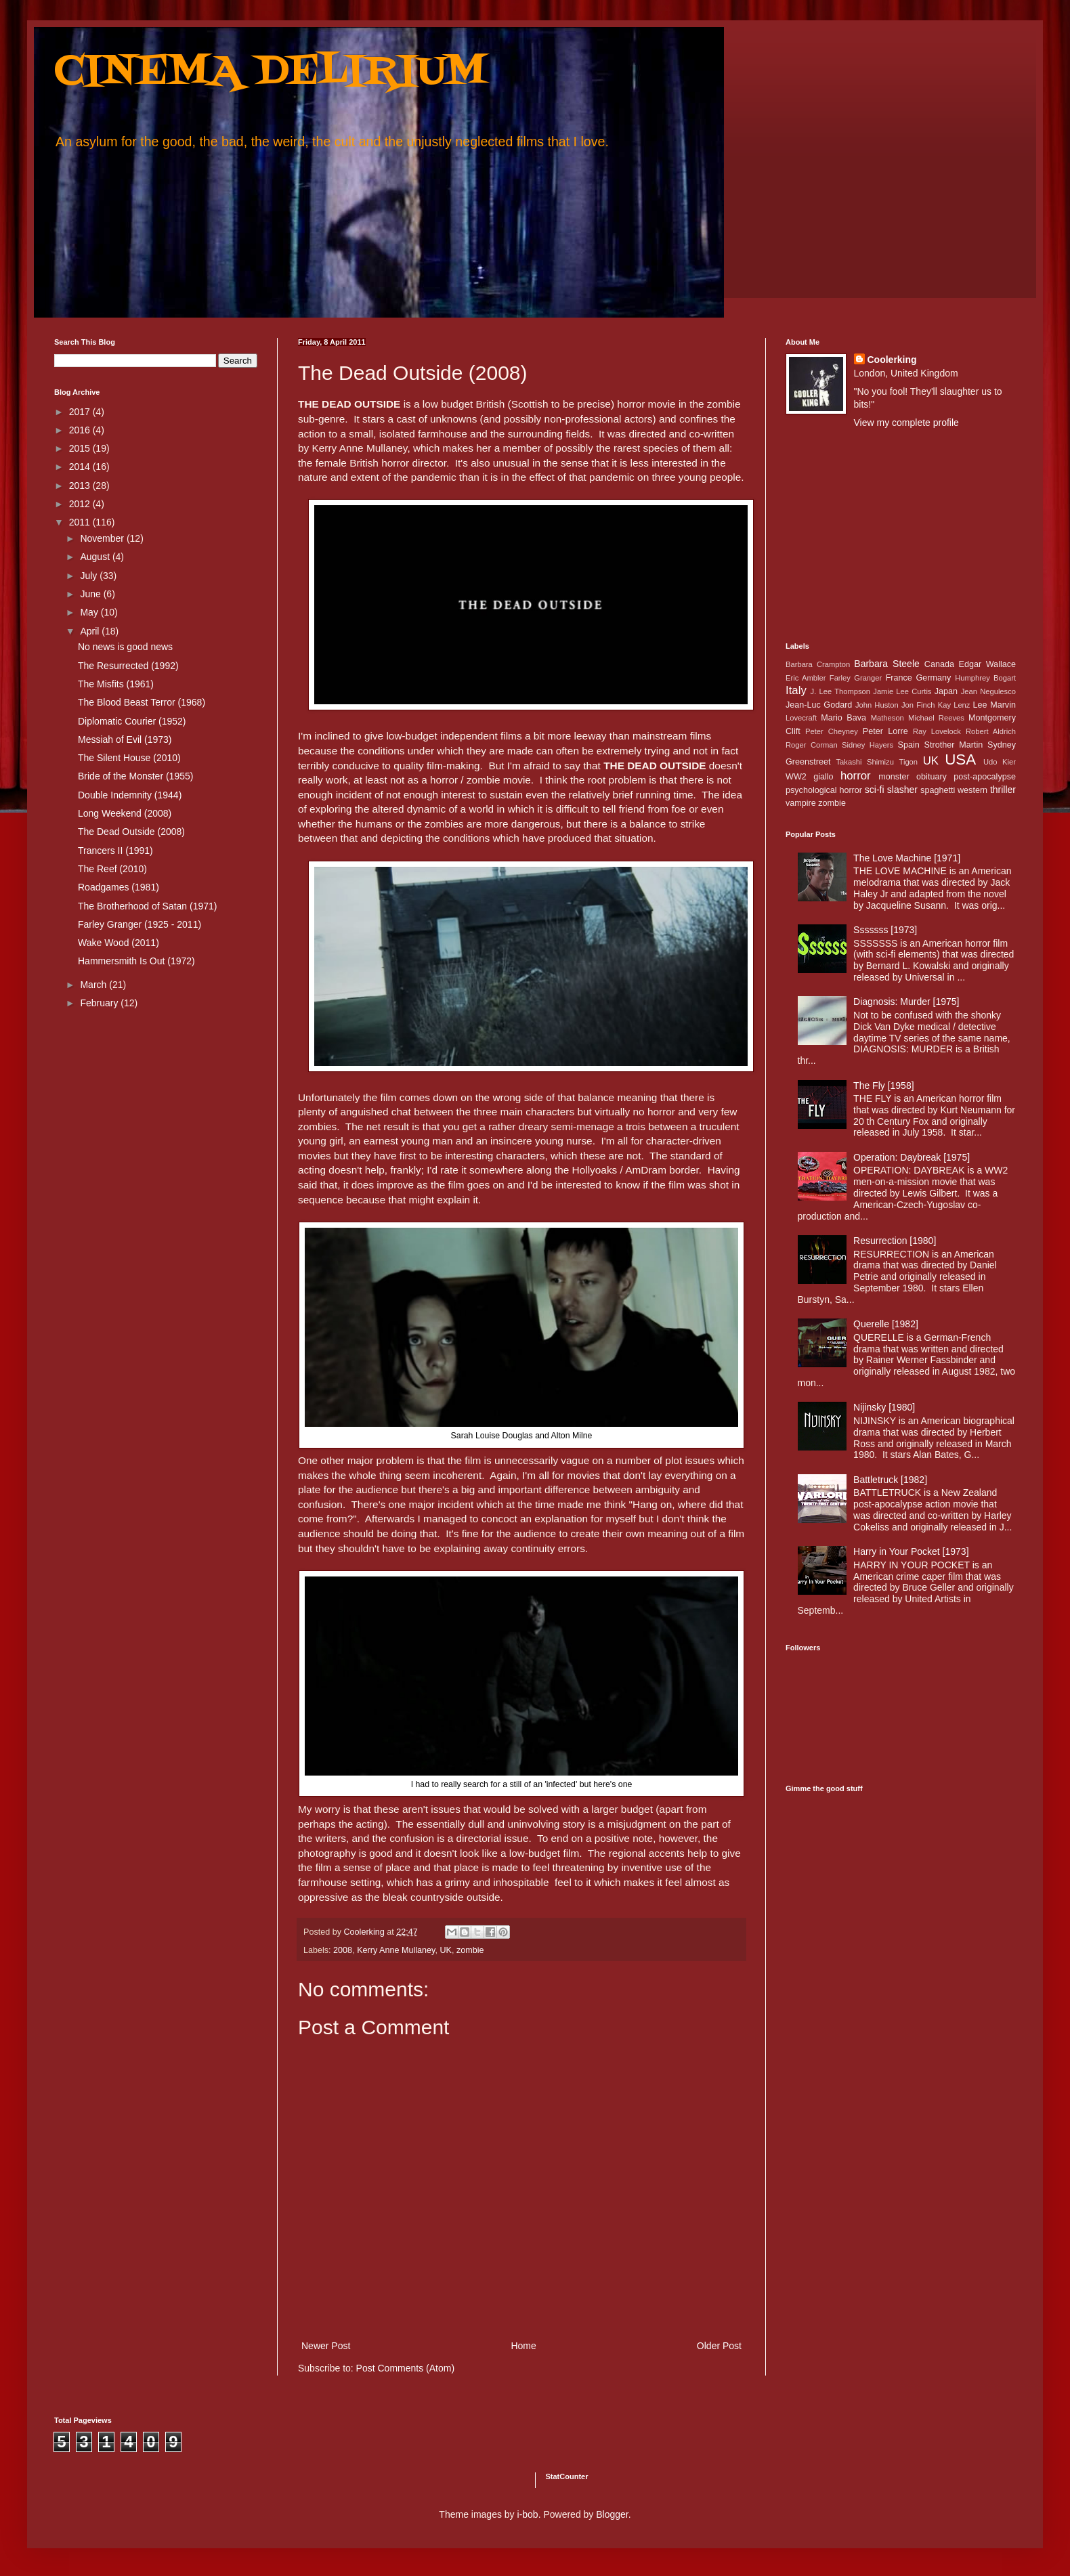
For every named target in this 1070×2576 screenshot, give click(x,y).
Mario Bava (843, 718)
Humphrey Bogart (985, 678)
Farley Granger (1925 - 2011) (139, 924)
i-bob (527, 2514)
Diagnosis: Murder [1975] (906, 1001)
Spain (909, 745)
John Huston (877, 705)
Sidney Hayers (867, 745)
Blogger (612, 2514)
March (94, 984)
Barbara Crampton (818, 664)
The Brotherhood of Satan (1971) (147, 906)
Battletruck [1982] (890, 1479)
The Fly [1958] (883, 1085)
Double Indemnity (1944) (129, 795)
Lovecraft (801, 718)
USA (960, 759)
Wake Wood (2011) (118, 942)
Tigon (908, 762)
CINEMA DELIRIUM (270, 73)
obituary (931, 776)
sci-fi (874, 789)
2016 (81, 430)
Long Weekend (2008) (124, 813)
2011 (81, 522)
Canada (939, 664)
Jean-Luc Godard (819, 705)
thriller (1003, 789)
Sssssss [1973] (885, 929)
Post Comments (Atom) (405, 2368)
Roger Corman (812, 745)
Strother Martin (953, 745)
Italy (796, 690)
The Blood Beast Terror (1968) (141, 702)
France (899, 678)
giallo (823, 776)
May (90, 612)
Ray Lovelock (937, 731)
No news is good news (125, 646)
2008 (342, 1950)
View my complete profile (906, 422)
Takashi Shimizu (865, 762)
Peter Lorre (885, 731)
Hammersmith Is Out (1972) (136, 961)
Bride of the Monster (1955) (135, 776)
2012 (81, 503)
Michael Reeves (936, 718)
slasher (902, 789)
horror (855, 775)
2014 (81, 466)
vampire (801, 803)
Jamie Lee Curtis (902, 691)
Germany (933, 678)
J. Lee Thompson (840, 691)
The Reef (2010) (112, 868)
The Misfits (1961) (116, 684)
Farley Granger (856, 678)
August (96, 556)
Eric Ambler (806, 678)
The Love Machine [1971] (906, 858)
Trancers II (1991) (115, 850)
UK (446, 1950)
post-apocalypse (985, 776)
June (91, 593)
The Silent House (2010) (129, 757)
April (91, 631)
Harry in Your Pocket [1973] (910, 1551)
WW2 (796, 776)
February (100, 1002)
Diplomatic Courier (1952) (132, 721)
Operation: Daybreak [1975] (911, 1157)
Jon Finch (918, 705)
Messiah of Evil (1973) (125, 739)
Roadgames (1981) (118, 887)
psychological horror (824, 790)
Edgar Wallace (987, 664)
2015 (81, 448)
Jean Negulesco (988, 691)
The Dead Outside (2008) (131, 831)
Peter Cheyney (831, 731)
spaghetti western (953, 790)
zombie (470, 1950)
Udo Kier (999, 762)
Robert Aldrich (991, 731)
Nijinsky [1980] (884, 1407)
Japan (946, 691)
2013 (81, 485)
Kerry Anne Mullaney (396, 1950)
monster (893, 776)
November (103, 538)
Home (523, 2345)
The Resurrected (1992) (128, 665)
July (90, 575)
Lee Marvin (994, 705)
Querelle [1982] (885, 1323)
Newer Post (325, 2345)
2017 (81, 411)
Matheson (887, 718)
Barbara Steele (886, 663)
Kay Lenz (954, 705)
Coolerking (892, 359)
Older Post (719, 2345)
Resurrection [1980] (894, 1240)
